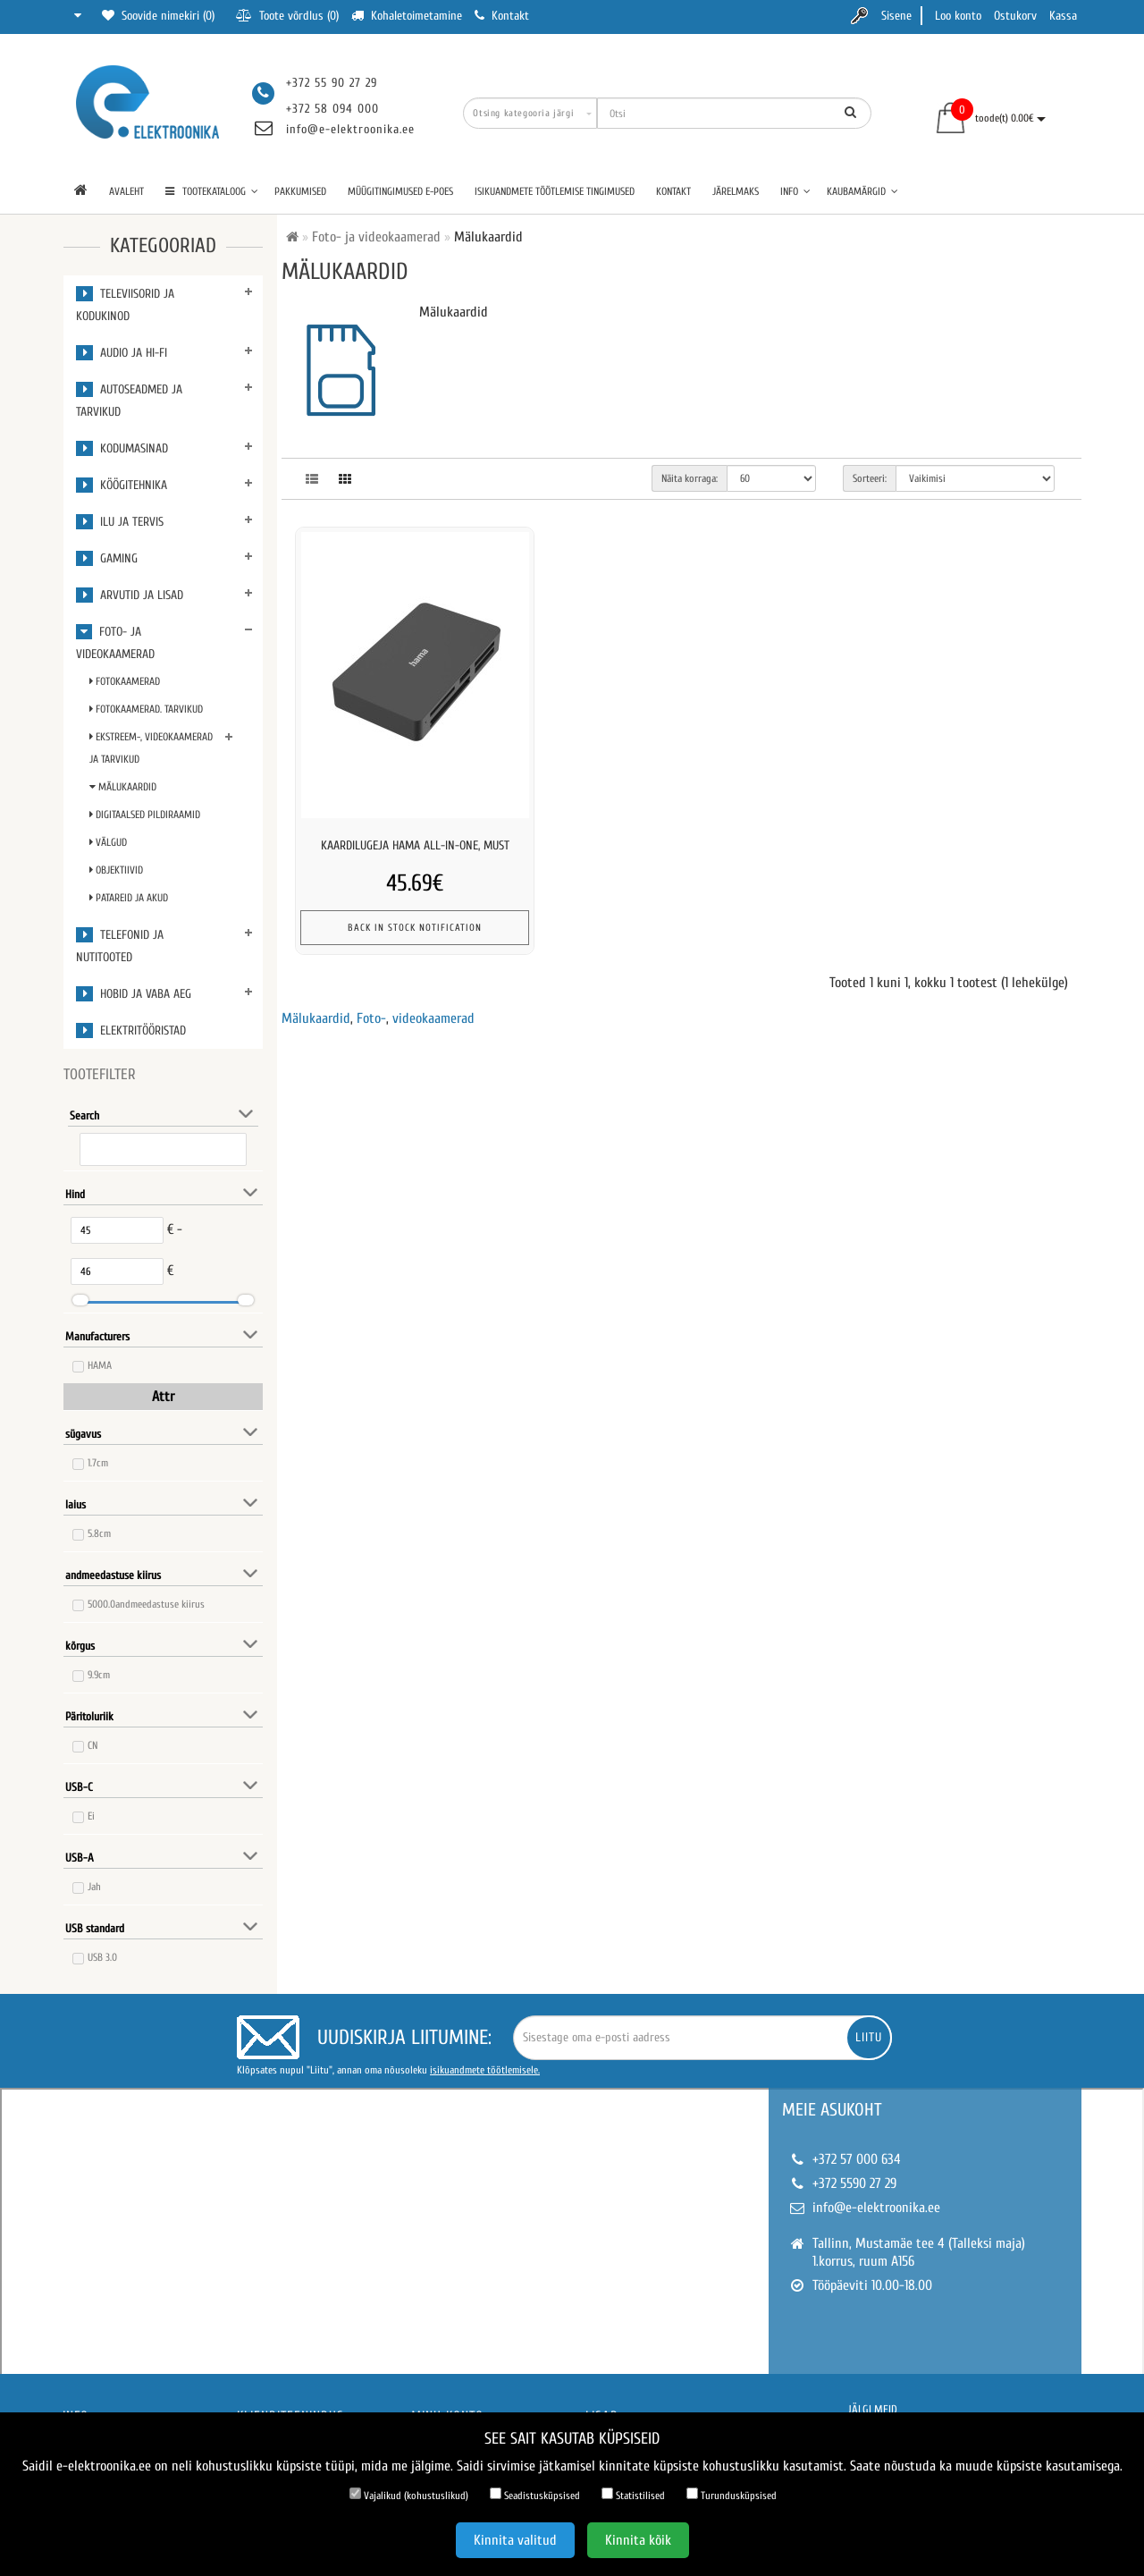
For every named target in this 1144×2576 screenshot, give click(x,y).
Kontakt (673, 191)
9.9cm (99, 1674)
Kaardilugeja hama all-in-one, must (415, 845)
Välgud (108, 842)
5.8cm (99, 1533)
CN (92, 1745)
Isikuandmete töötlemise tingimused (555, 191)
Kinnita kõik (638, 2540)
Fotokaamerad (124, 681)
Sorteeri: (870, 478)
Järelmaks (735, 191)
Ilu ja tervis (120, 521)
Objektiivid (116, 870)
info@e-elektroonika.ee (350, 129)
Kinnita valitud (515, 2540)
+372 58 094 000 (332, 108)
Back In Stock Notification (415, 927)
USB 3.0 (102, 1957)
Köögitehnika (121, 485)
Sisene (896, 15)
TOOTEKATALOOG (211, 191)
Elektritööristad (131, 1030)
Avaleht (126, 191)
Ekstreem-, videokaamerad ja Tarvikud (151, 748)
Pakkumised (300, 191)
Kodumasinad (122, 448)
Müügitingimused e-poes (400, 191)
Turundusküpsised (731, 2494)
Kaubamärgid (862, 191)
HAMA (100, 1365)
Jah (94, 1886)
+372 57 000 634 (856, 2159)
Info (795, 191)
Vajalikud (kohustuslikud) (408, 2494)
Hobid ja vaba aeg (133, 993)
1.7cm (98, 1463)
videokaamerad (433, 1018)
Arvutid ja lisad (129, 595)
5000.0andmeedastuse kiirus (146, 1604)
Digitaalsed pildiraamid (144, 814)
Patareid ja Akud (128, 897)
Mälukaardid (122, 787)
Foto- (371, 1018)
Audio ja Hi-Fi (121, 352)
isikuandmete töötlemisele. (485, 2070)
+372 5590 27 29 (854, 2183)
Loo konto (958, 15)
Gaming (107, 558)
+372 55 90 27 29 (331, 82)
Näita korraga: (689, 478)
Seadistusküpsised (535, 2494)
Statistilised (633, 2494)
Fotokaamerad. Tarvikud (146, 709)
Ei (91, 1816)
